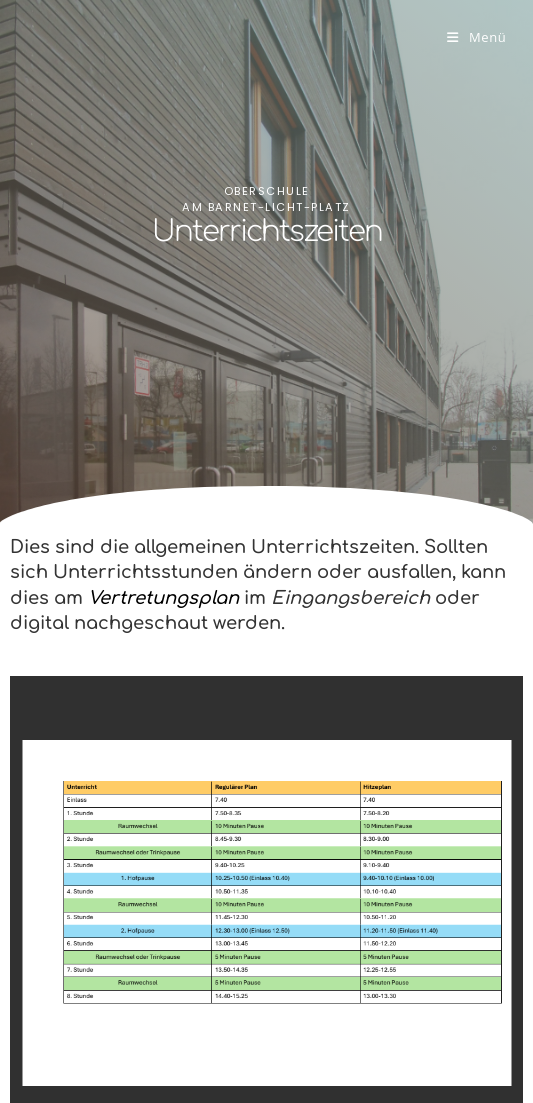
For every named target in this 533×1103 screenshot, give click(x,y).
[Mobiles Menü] (476, 37)
